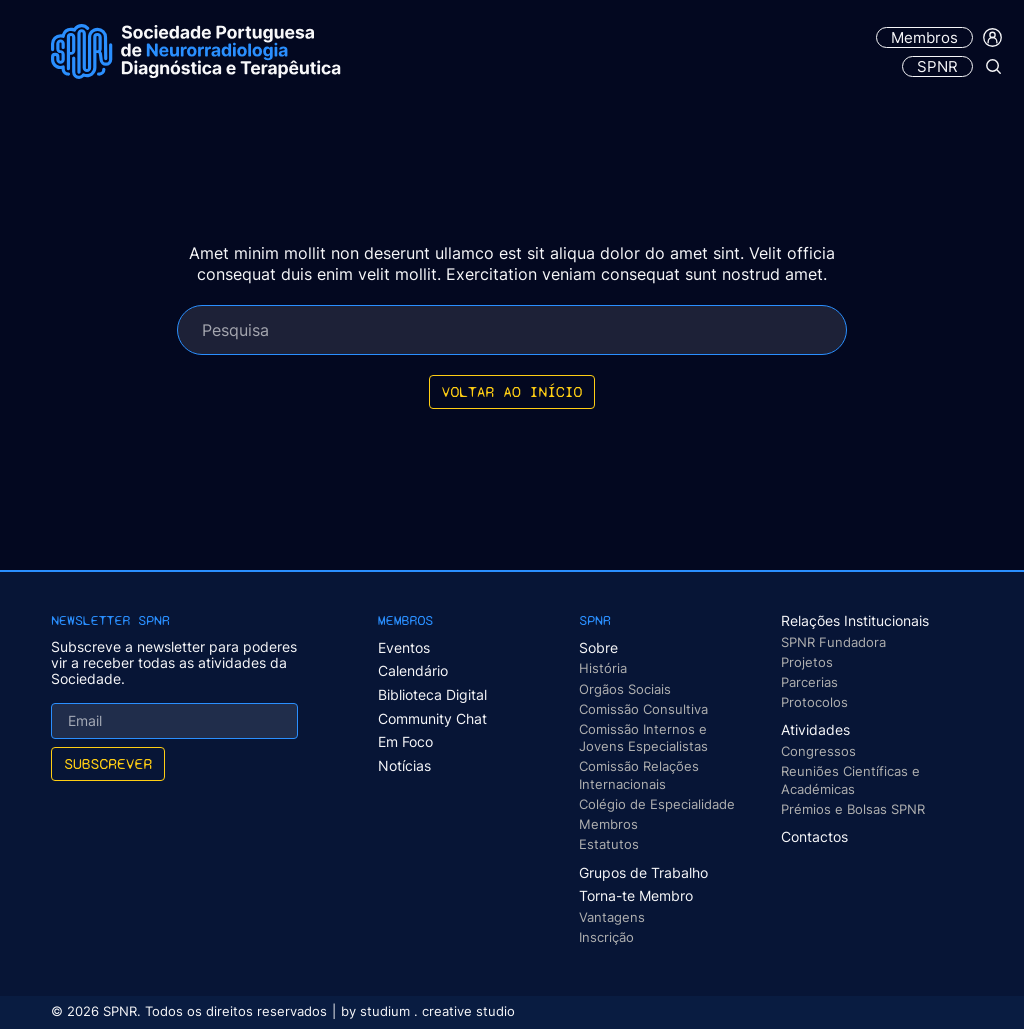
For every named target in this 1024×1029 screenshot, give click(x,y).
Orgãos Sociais (625, 689)
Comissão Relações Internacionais (639, 774)
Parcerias (809, 682)
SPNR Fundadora (833, 642)
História (603, 668)
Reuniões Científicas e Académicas (850, 779)
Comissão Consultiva (643, 709)
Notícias (404, 765)
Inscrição (606, 937)
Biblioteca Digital (432, 694)
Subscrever (108, 763)
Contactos (814, 836)
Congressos (818, 751)
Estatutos (609, 844)
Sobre (598, 647)
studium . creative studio (437, 1011)
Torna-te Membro (636, 895)
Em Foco (405, 741)
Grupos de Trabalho (643, 872)
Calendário (413, 670)
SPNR (937, 66)
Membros (924, 37)
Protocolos (814, 702)
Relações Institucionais (855, 620)
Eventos (404, 647)
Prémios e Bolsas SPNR (853, 809)
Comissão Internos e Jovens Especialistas (643, 737)
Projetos (807, 662)
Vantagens (612, 917)
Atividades (815, 729)
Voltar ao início (512, 391)
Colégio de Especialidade (657, 804)
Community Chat (432, 718)
